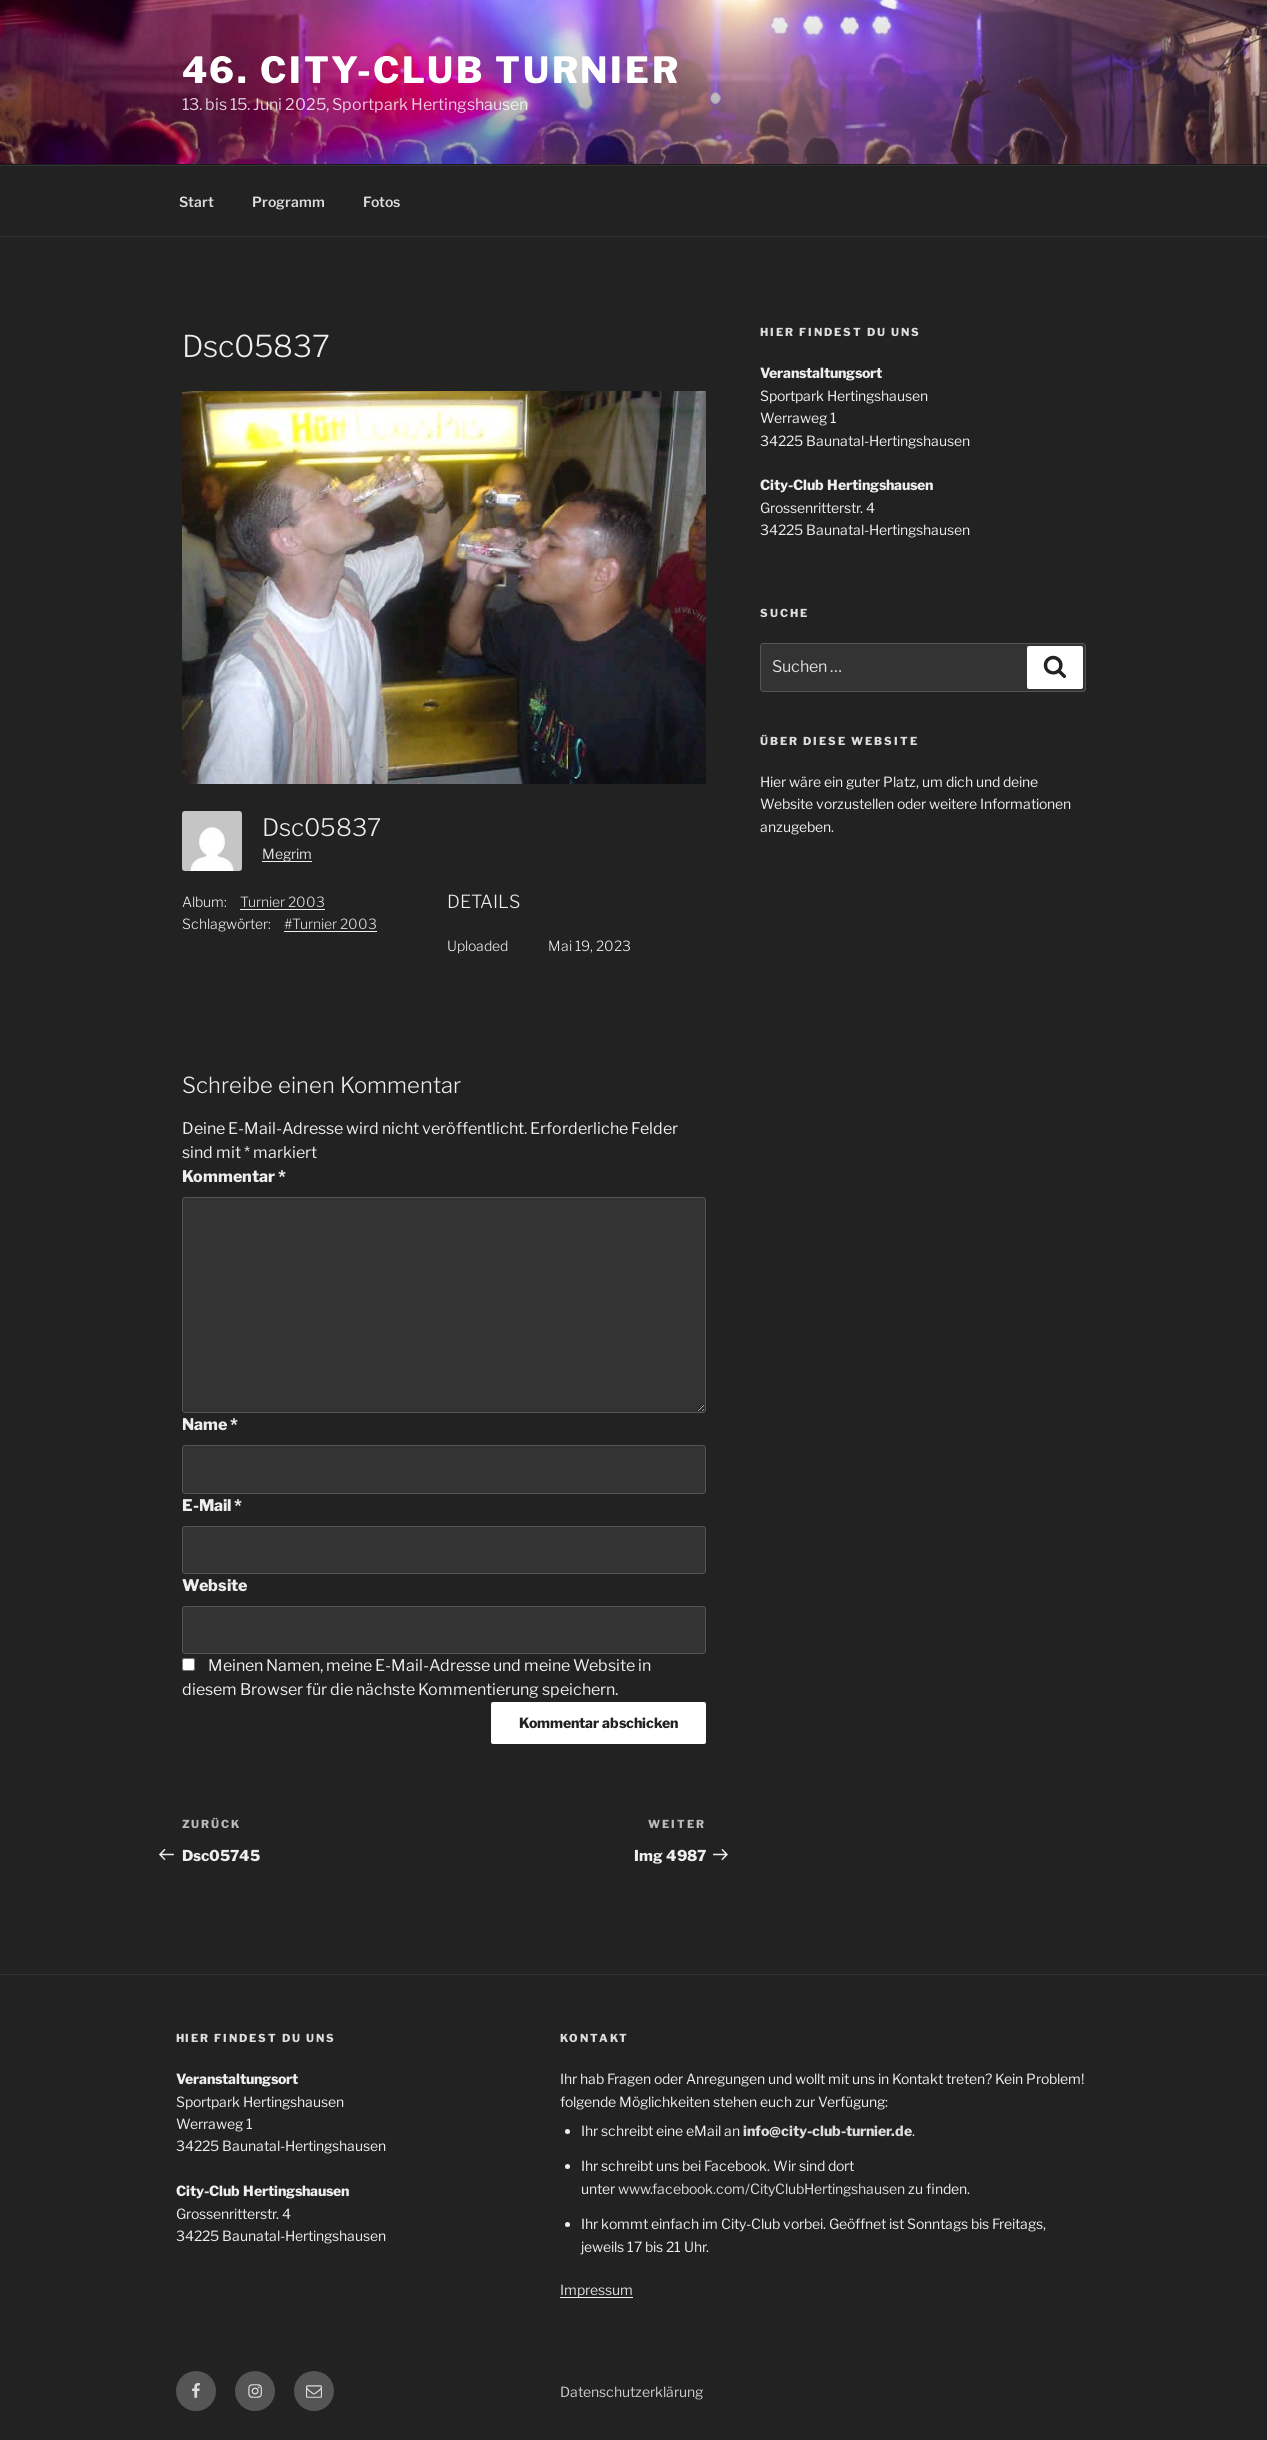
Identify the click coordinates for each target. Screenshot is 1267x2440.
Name (210, 1424)
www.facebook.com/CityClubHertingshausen (761, 2188)
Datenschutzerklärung (631, 2391)
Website (214, 1585)
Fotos (381, 201)
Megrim (287, 853)
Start (196, 201)
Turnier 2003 (282, 901)
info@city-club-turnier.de (827, 2130)
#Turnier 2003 (330, 923)
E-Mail (212, 1505)
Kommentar (234, 1176)
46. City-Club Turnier (431, 70)
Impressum (596, 2289)
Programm (288, 201)
